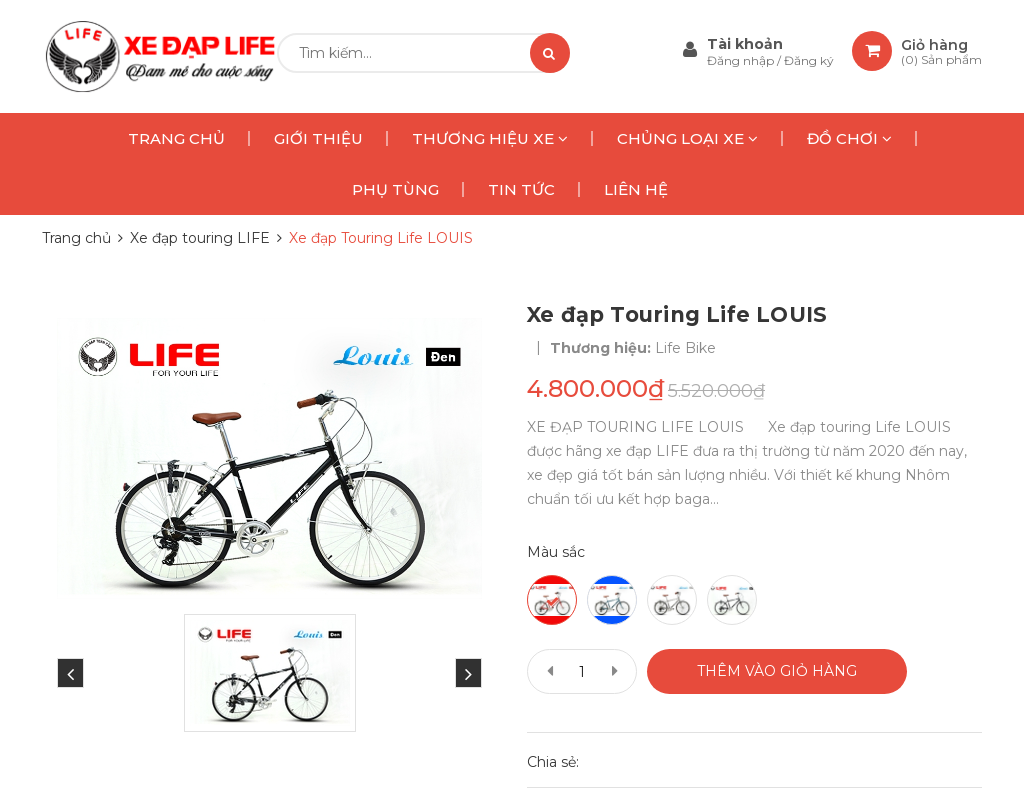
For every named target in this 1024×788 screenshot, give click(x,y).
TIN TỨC (521, 189)
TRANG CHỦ (176, 138)
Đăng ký (809, 60)
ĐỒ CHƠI (849, 138)
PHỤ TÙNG (395, 189)
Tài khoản (745, 44)
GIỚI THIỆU (318, 138)
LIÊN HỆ (636, 189)
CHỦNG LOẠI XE (687, 138)
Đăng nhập (742, 60)
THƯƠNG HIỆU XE (490, 138)
